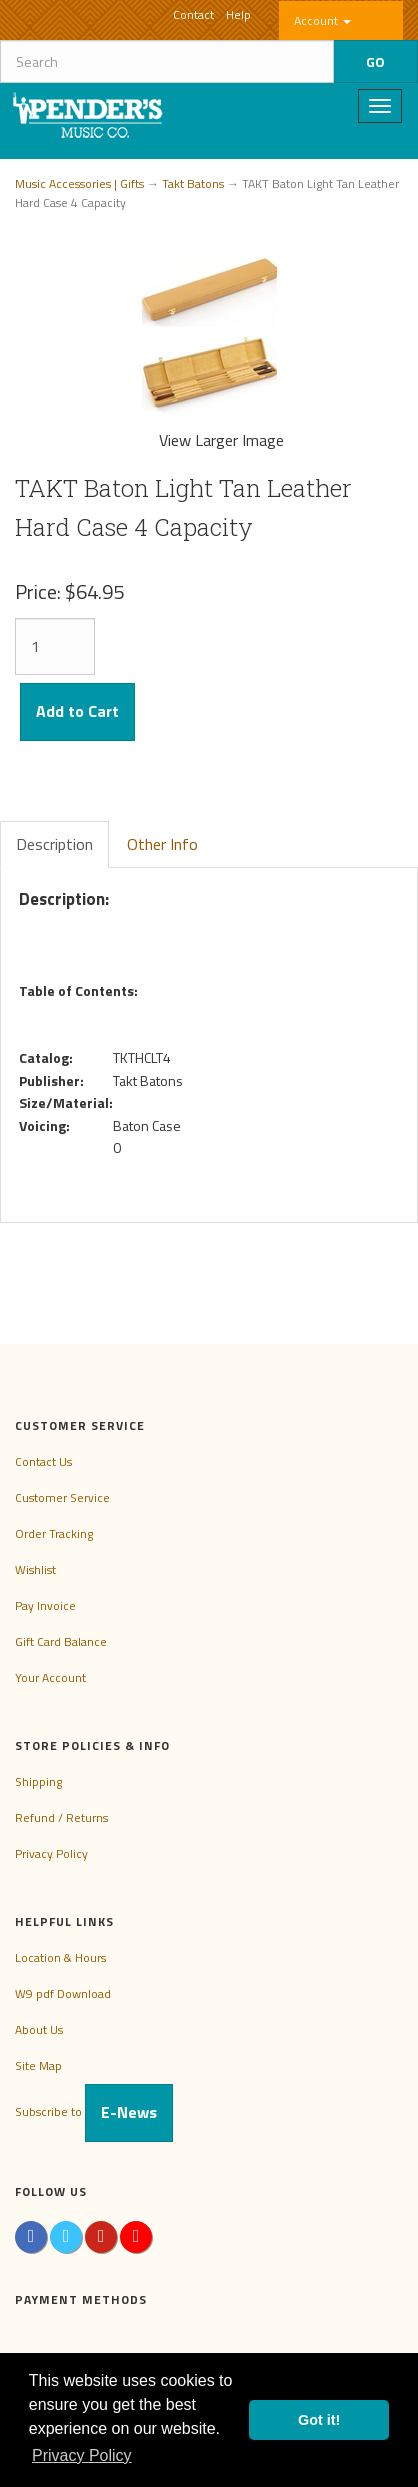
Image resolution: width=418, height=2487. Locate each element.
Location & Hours (60, 1957)
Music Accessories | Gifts (79, 183)
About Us (39, 2029)
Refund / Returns (61, 1817)
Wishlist (35, 1569)
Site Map (38, 2065)
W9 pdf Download (63, 1993)
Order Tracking (54, 1533)
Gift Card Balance (61, 1641)
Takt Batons (193, 183)
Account (322, 20)
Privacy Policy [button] (82, 2455)
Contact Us (43, 1461)
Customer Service (62, 1497)
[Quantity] (55, 646)
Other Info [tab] (162, 844)
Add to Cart (77, 711)
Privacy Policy (51, 1853)
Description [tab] (54, 844)
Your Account (50, 1677)
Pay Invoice (45, 1605)
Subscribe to (94, 2111)
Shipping (38, 1781)
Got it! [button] (319, 2420)
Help (238, 14)
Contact (193, 14)
